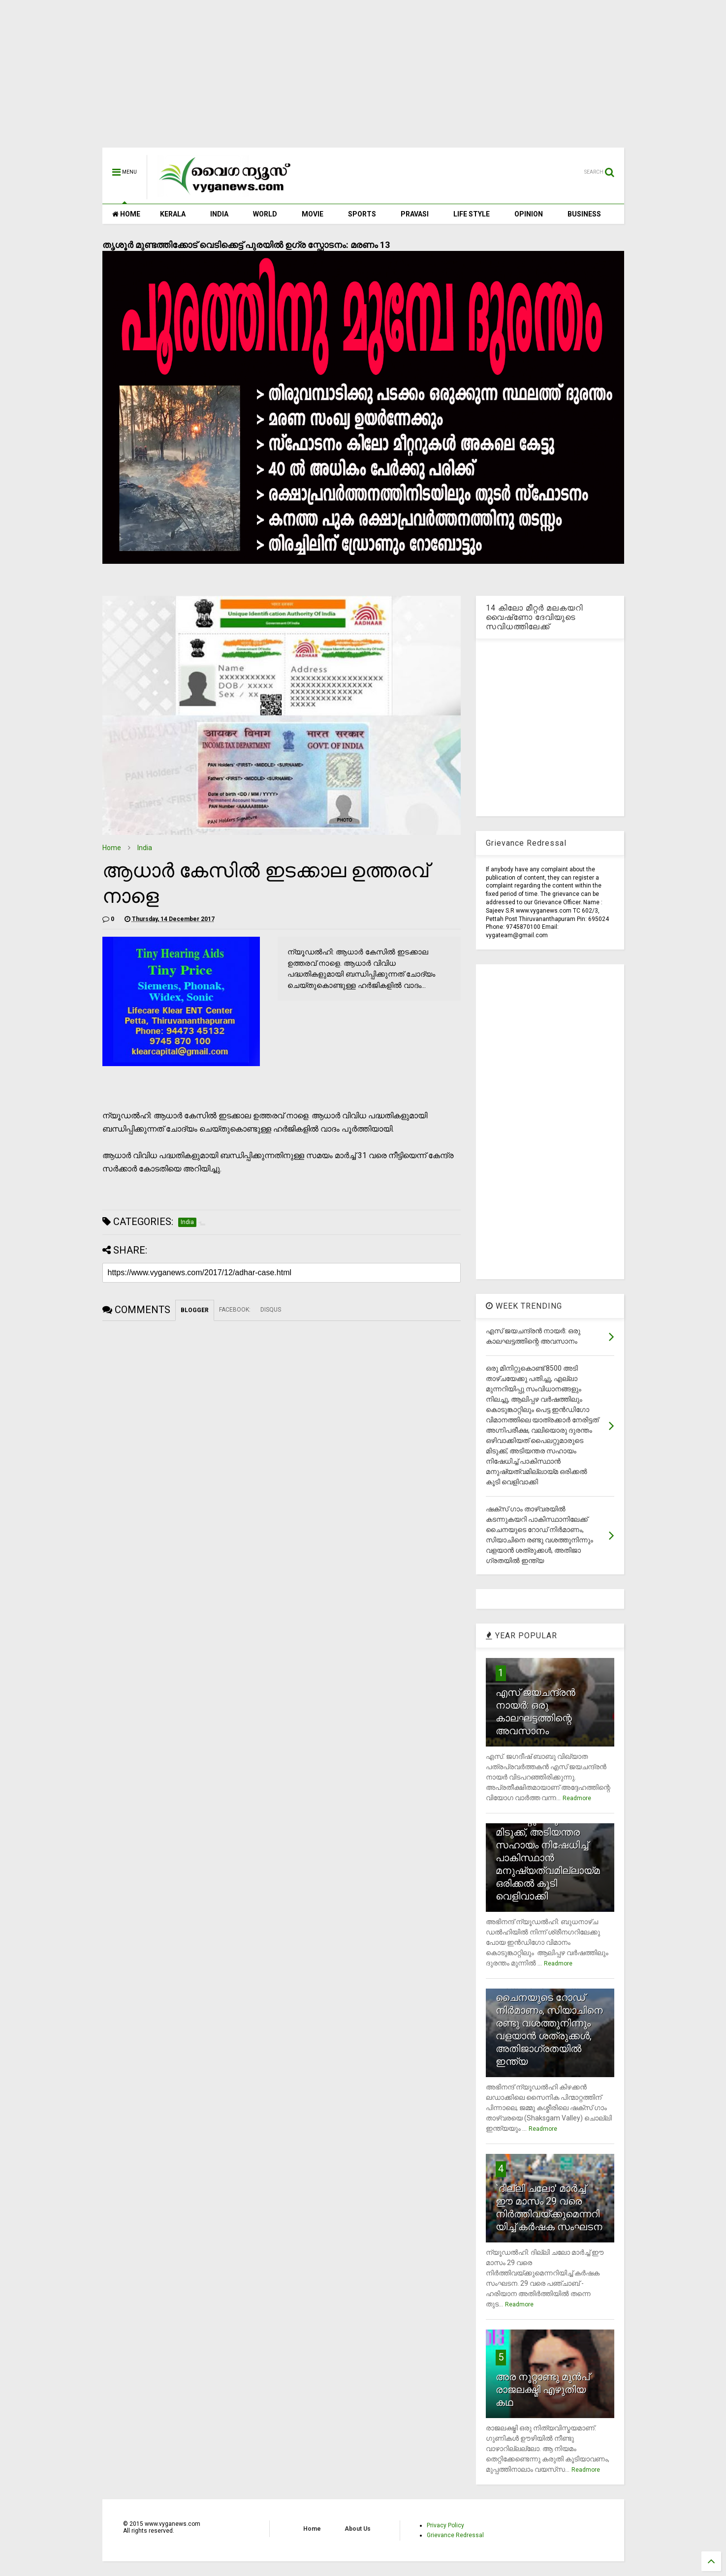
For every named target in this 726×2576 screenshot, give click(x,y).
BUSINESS (584, 214)
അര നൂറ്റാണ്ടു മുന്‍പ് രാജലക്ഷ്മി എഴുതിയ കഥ (543, 2389)
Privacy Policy (445, 2525)
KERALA (173, 214)
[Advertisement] (363, 79)
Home (111, 848)
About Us (358, 2528)
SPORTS (362, 214)
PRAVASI (415, 214)
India (144, 848)
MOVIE (312, 214)
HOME (126, 214)
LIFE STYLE (471, 214)
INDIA (219, 214)
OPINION (528, 214)
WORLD (265, 214)
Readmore (577, 1798)
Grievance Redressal (455, 2535)
